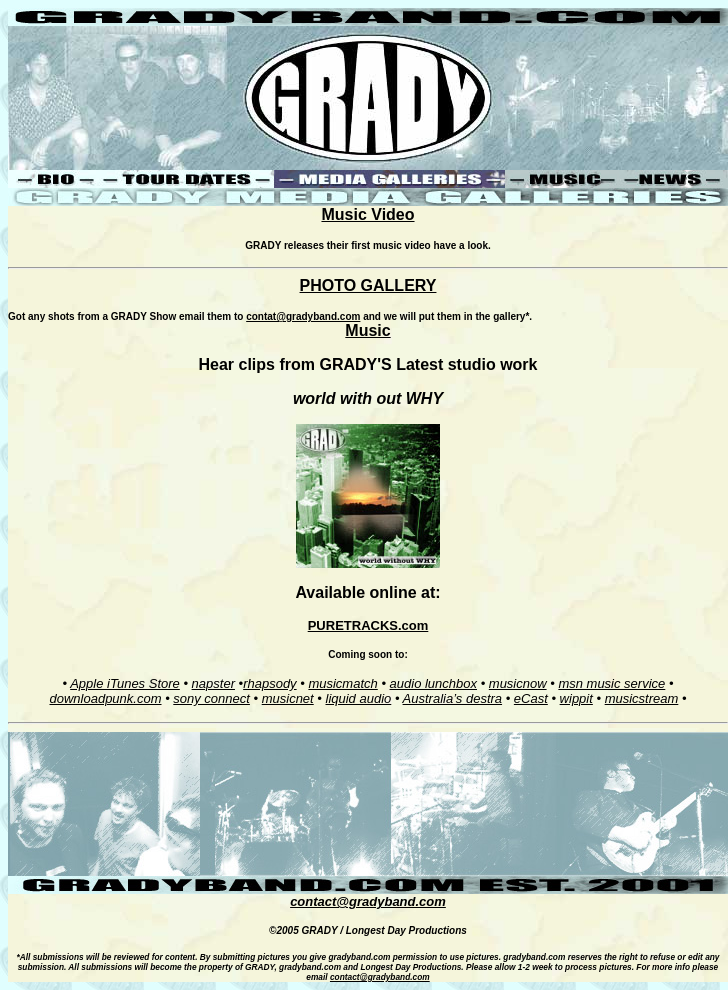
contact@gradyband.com (368, 901)
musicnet (288, 698)
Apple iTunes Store (125, 683)
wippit (576, 698)
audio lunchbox (433, 683)
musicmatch (342, 683)
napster (213, 683)
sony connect (211, 698)
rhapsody (269, 683)
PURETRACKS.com (368, 625)
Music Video (367, 214)
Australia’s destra (452, 698)
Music (367, 330)
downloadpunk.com (105, 698)
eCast (531, 698)
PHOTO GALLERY (368, 285)
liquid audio (359, 698)
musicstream (642, 698)
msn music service (611, 683)
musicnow (518, 683)
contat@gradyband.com (303, 316)
